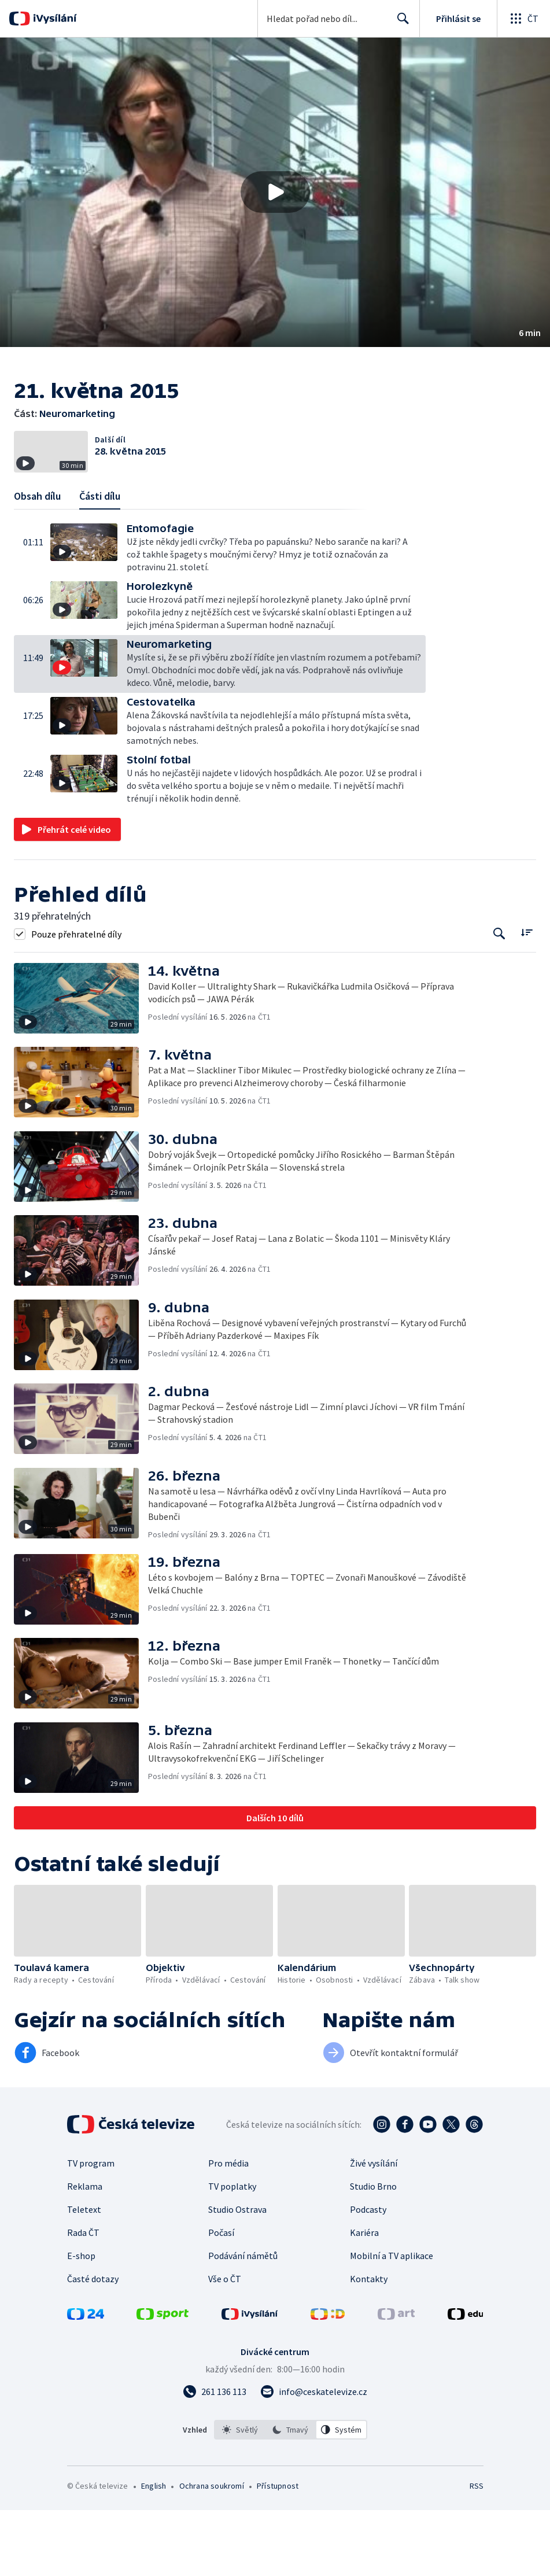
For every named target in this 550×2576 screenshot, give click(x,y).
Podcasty (368, 2275)
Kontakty (368, 2344)
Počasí (221, 2298)
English (153, 2552)
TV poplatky (232, 2252)
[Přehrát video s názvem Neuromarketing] (275, 192)
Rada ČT (83, 2298)
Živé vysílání (373, 2229)
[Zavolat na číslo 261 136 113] (214, 2457)
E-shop (81, 2321)
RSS (476, 2552)
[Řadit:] (526, 998)
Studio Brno (373, 2252)
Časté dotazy (93, 2344)
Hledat (399, 23)
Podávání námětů (243, 2321)
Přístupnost (277, 2552)
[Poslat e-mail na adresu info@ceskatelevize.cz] (313, 2457)
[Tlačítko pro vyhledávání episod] (499, 999)
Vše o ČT (224, 2344)
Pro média (228, 2229)
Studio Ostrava (237, 2275)
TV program (91, 2229)
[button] (275, 192)
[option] (240, 2495)
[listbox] (290, 2495)
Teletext (84, 2275)
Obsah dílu (37, 562)
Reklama (84, 2252)
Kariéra (364, 2298)
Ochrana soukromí (211, 2552)
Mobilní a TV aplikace (391, 2321)
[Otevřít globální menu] (523, 18)
